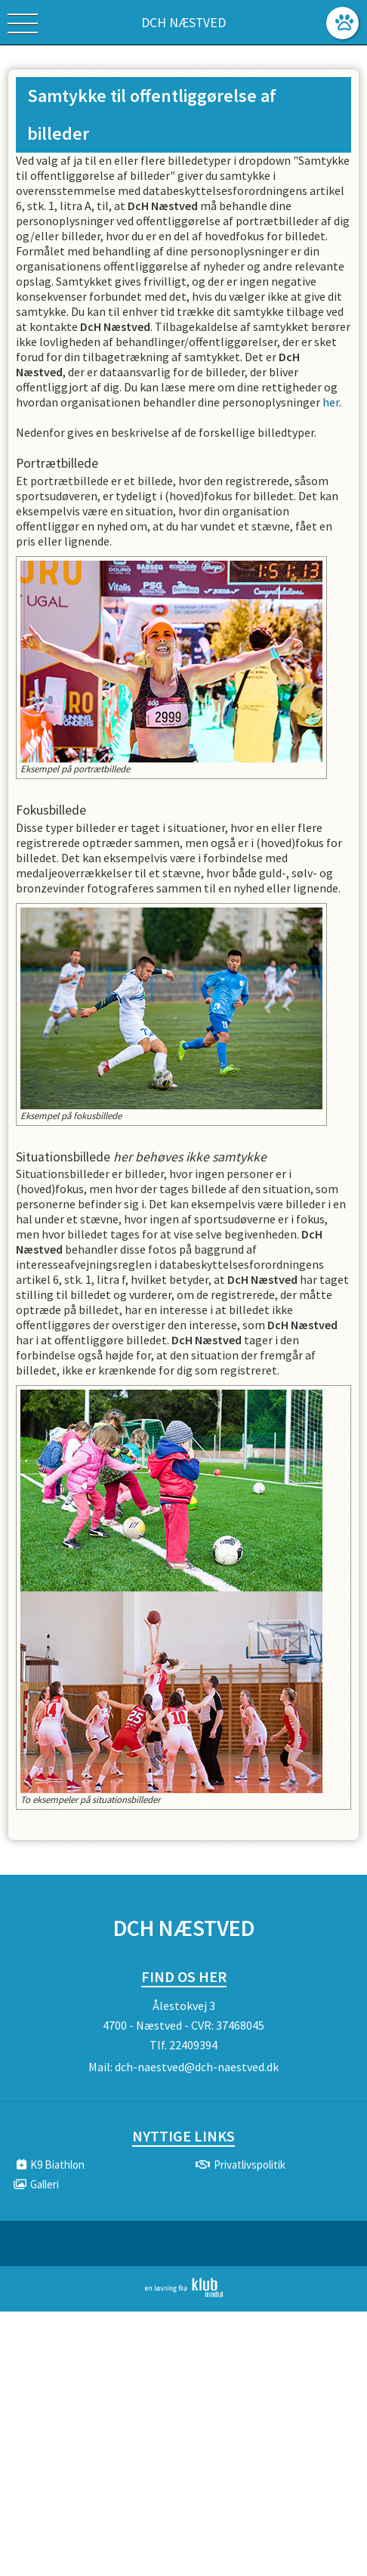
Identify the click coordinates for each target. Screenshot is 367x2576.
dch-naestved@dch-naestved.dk (197, 2066)
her (330, 402)
